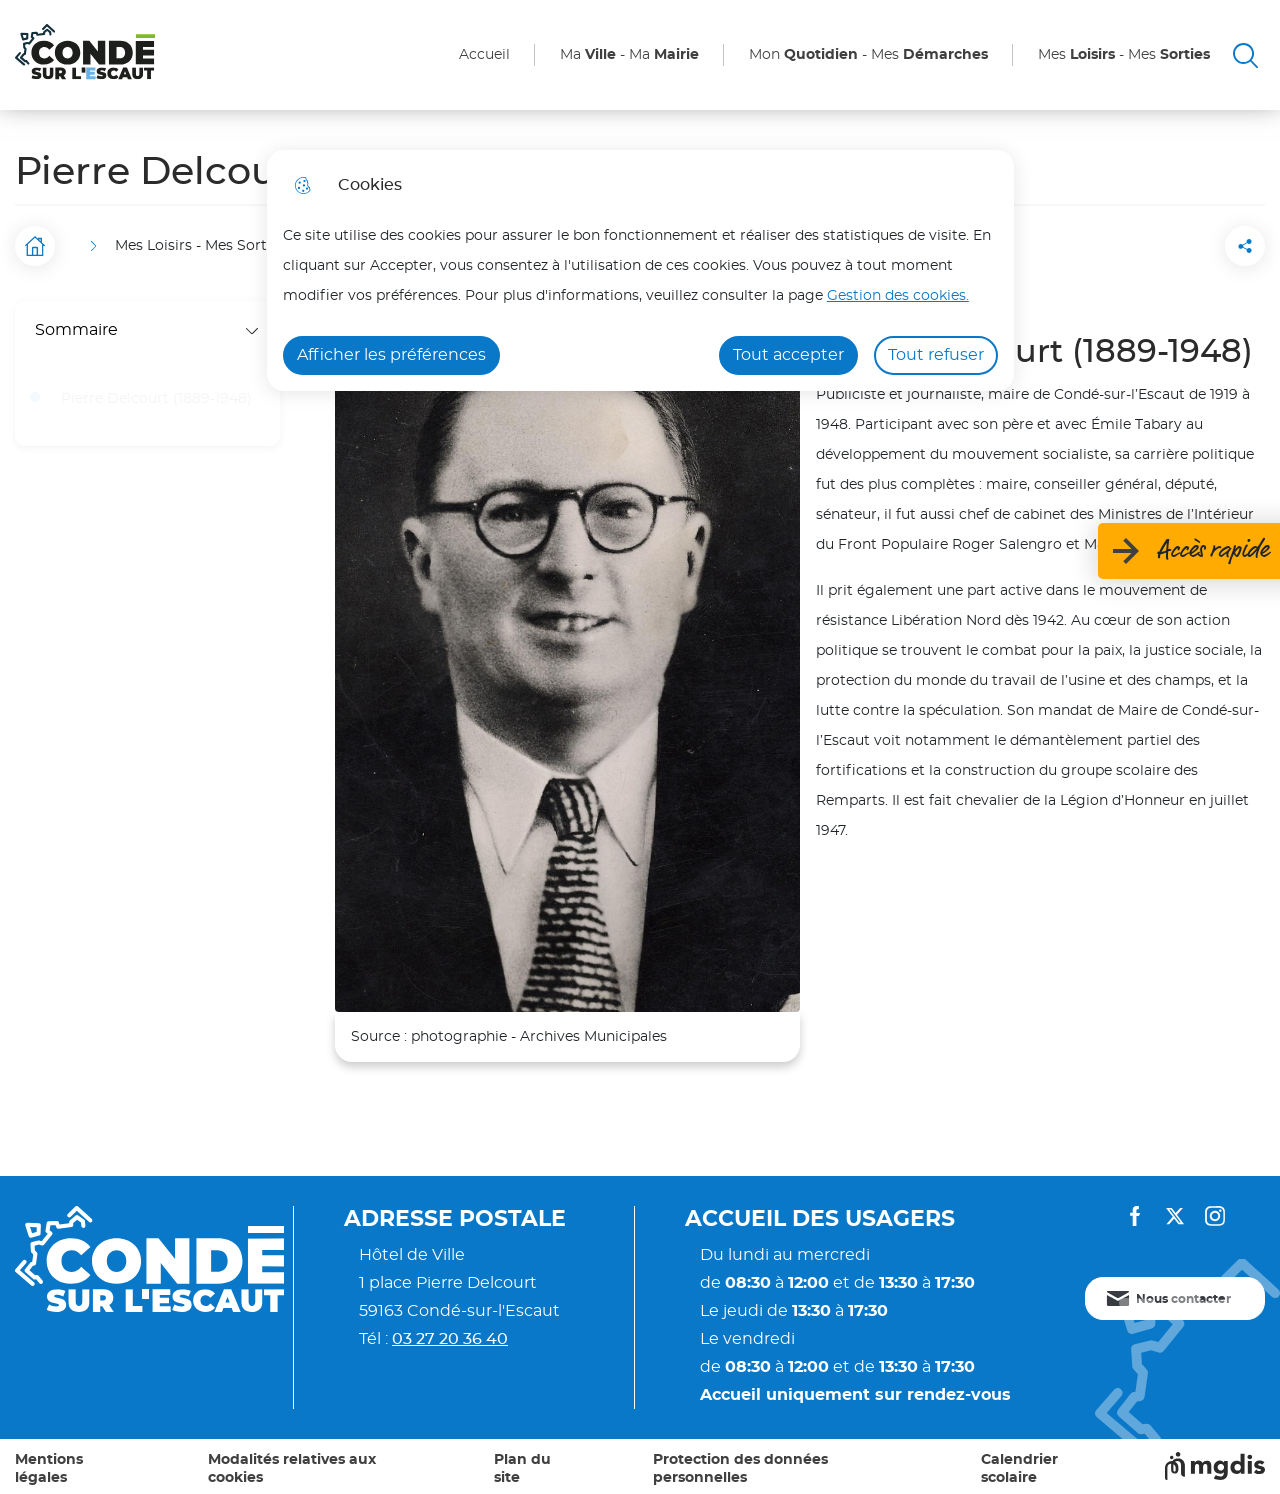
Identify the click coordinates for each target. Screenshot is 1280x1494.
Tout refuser (936, 355)
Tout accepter (788, 355)
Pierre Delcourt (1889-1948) (156, 398)
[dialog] (640, 270)
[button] (1133, 246)
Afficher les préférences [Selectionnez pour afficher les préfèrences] (391, 355)
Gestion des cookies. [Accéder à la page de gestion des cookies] (898, 295)
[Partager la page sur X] (1245, 246)
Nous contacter (1183, 1299)
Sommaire (147, 330)
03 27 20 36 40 (450, 1339)
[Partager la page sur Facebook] (1189, 246)
